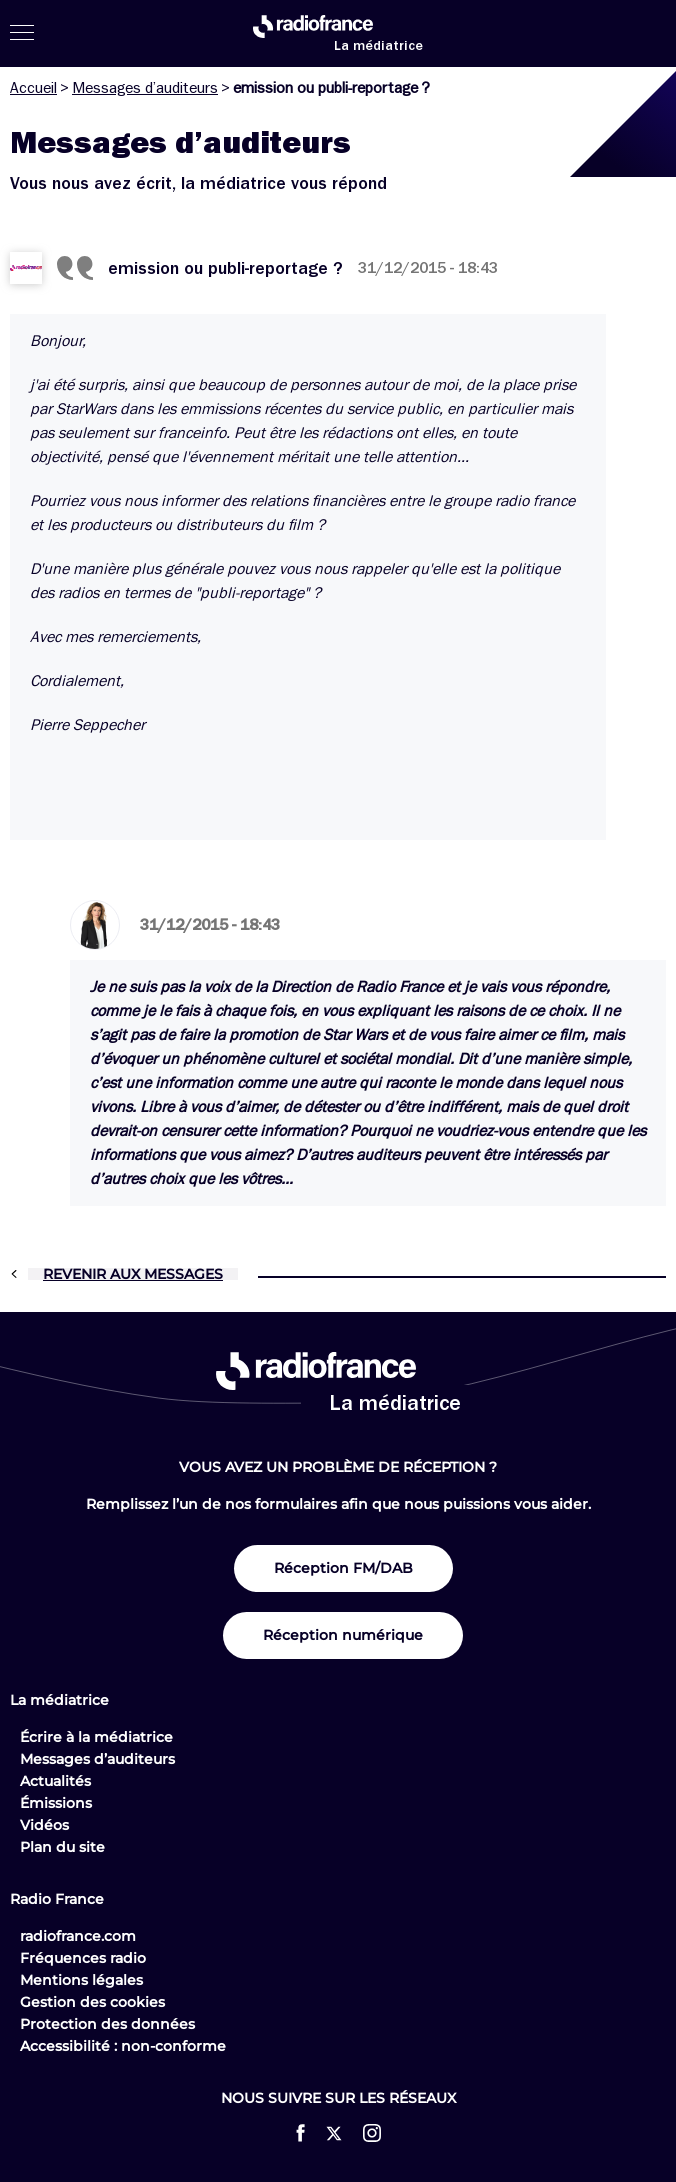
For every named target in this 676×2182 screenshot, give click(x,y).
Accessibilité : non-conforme (123, 2046)
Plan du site (62, 1847)
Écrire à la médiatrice (96, 1737)
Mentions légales (81, 1980)
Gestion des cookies (92, 2002)
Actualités (55, 1781)
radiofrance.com (78, 1936)
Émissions (56, 1803)
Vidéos (44, 1825)
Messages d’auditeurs (145, 88)
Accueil (33, 88)
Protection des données (107, 2024)
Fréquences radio (83, 1958)
